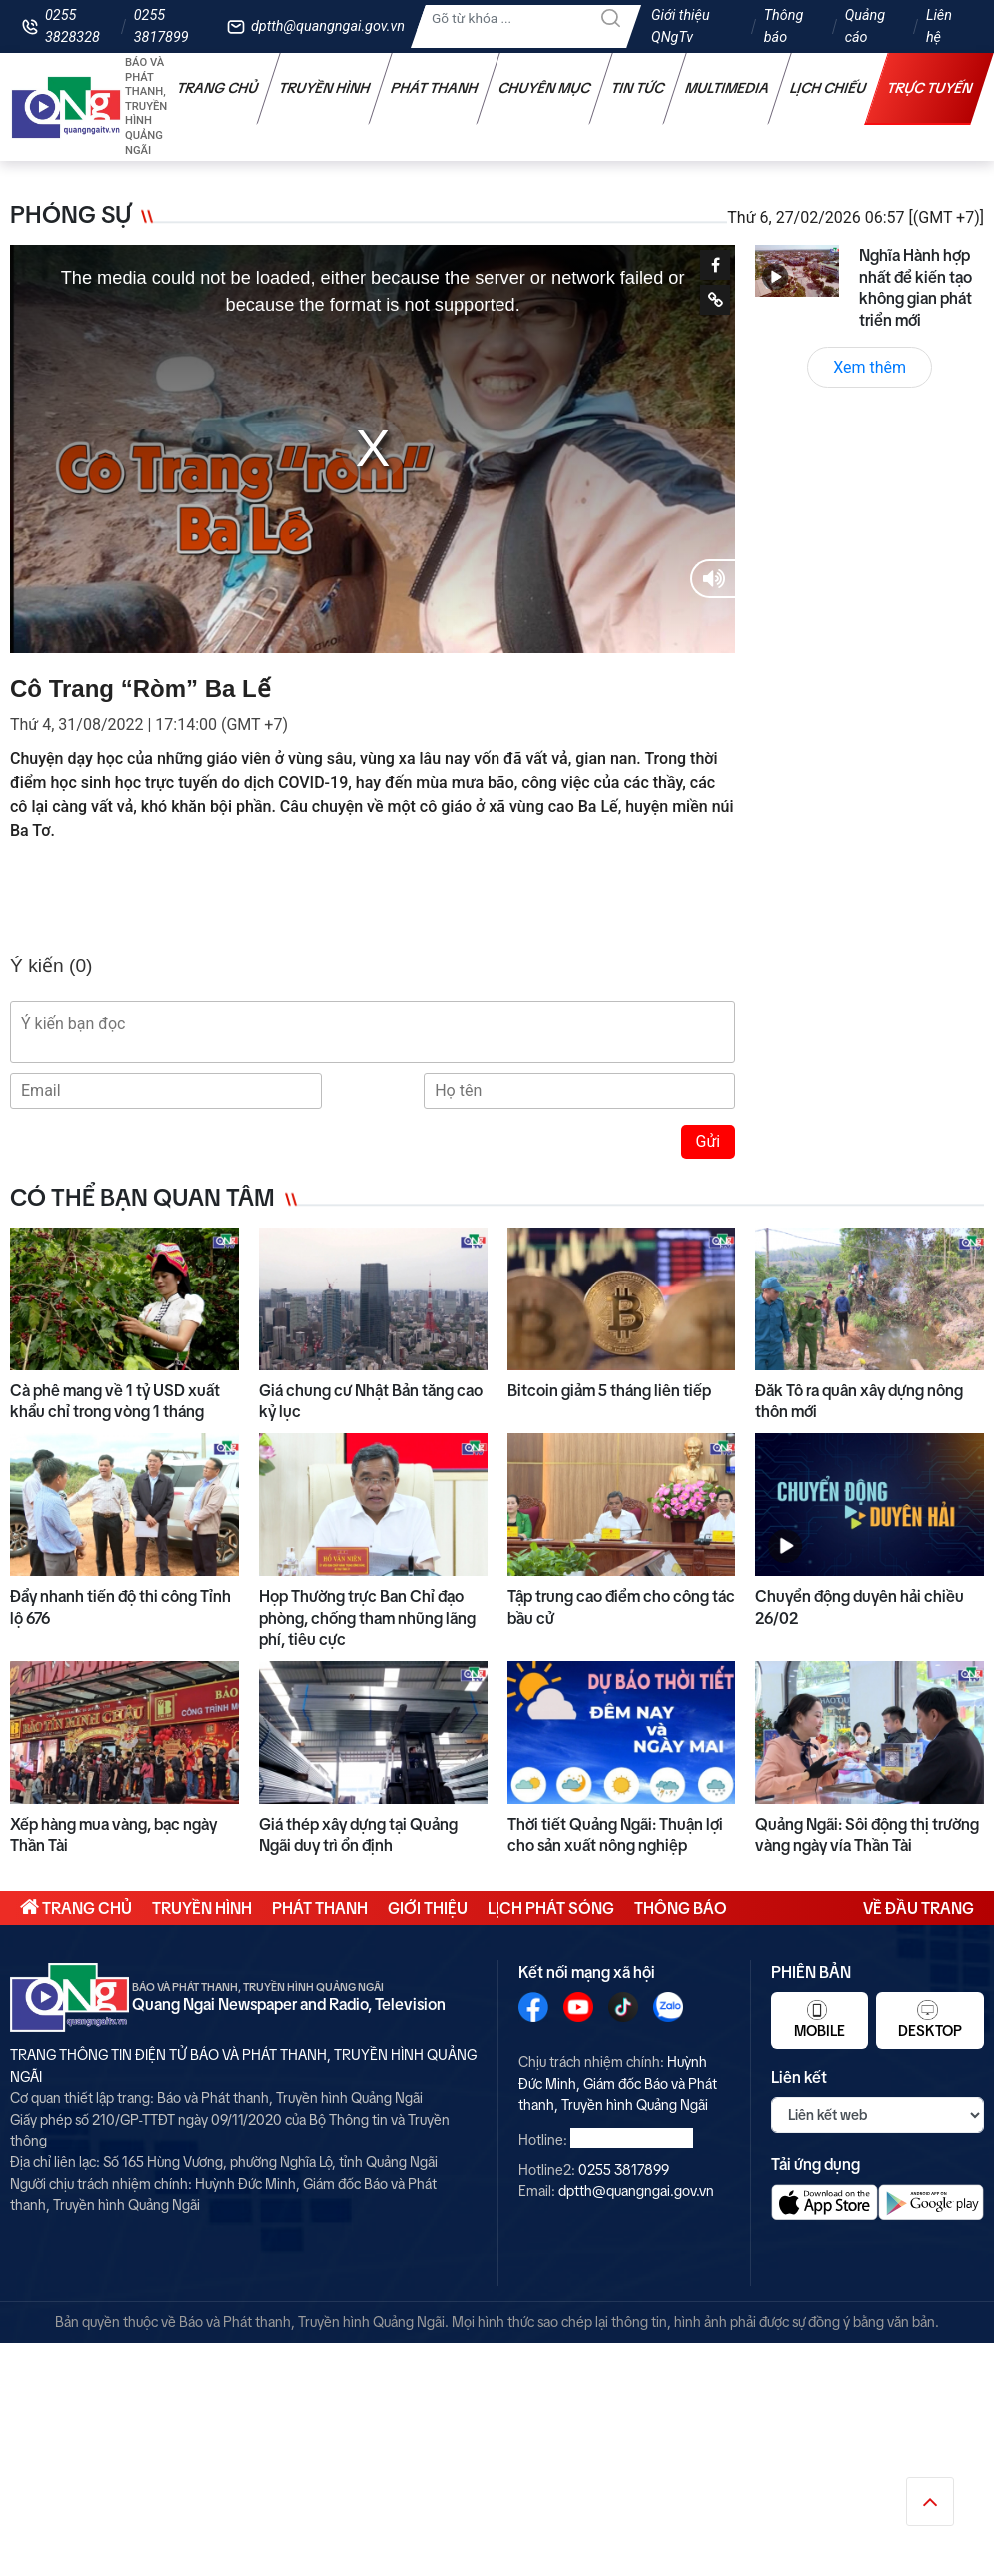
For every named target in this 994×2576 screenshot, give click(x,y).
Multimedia (727, 88)
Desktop (930, 2019)
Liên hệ (939, 26)
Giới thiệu (428, 1908)
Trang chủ (218, 88)
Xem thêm (869, 367)
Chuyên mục (545, 88)
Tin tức (638, 88)
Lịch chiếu (828, 88)
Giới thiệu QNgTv (680, 26)
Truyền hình (325, 88)
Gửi (708, 1141)
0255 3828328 (72, 26)
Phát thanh (435, 88)
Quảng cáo (865, 26)
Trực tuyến (930, 88)
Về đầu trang (918, 1908)
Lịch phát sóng (551, 1908)
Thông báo (784, 26)
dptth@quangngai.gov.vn (328, 26)
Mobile (819, 2019)
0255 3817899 (161, 26)
